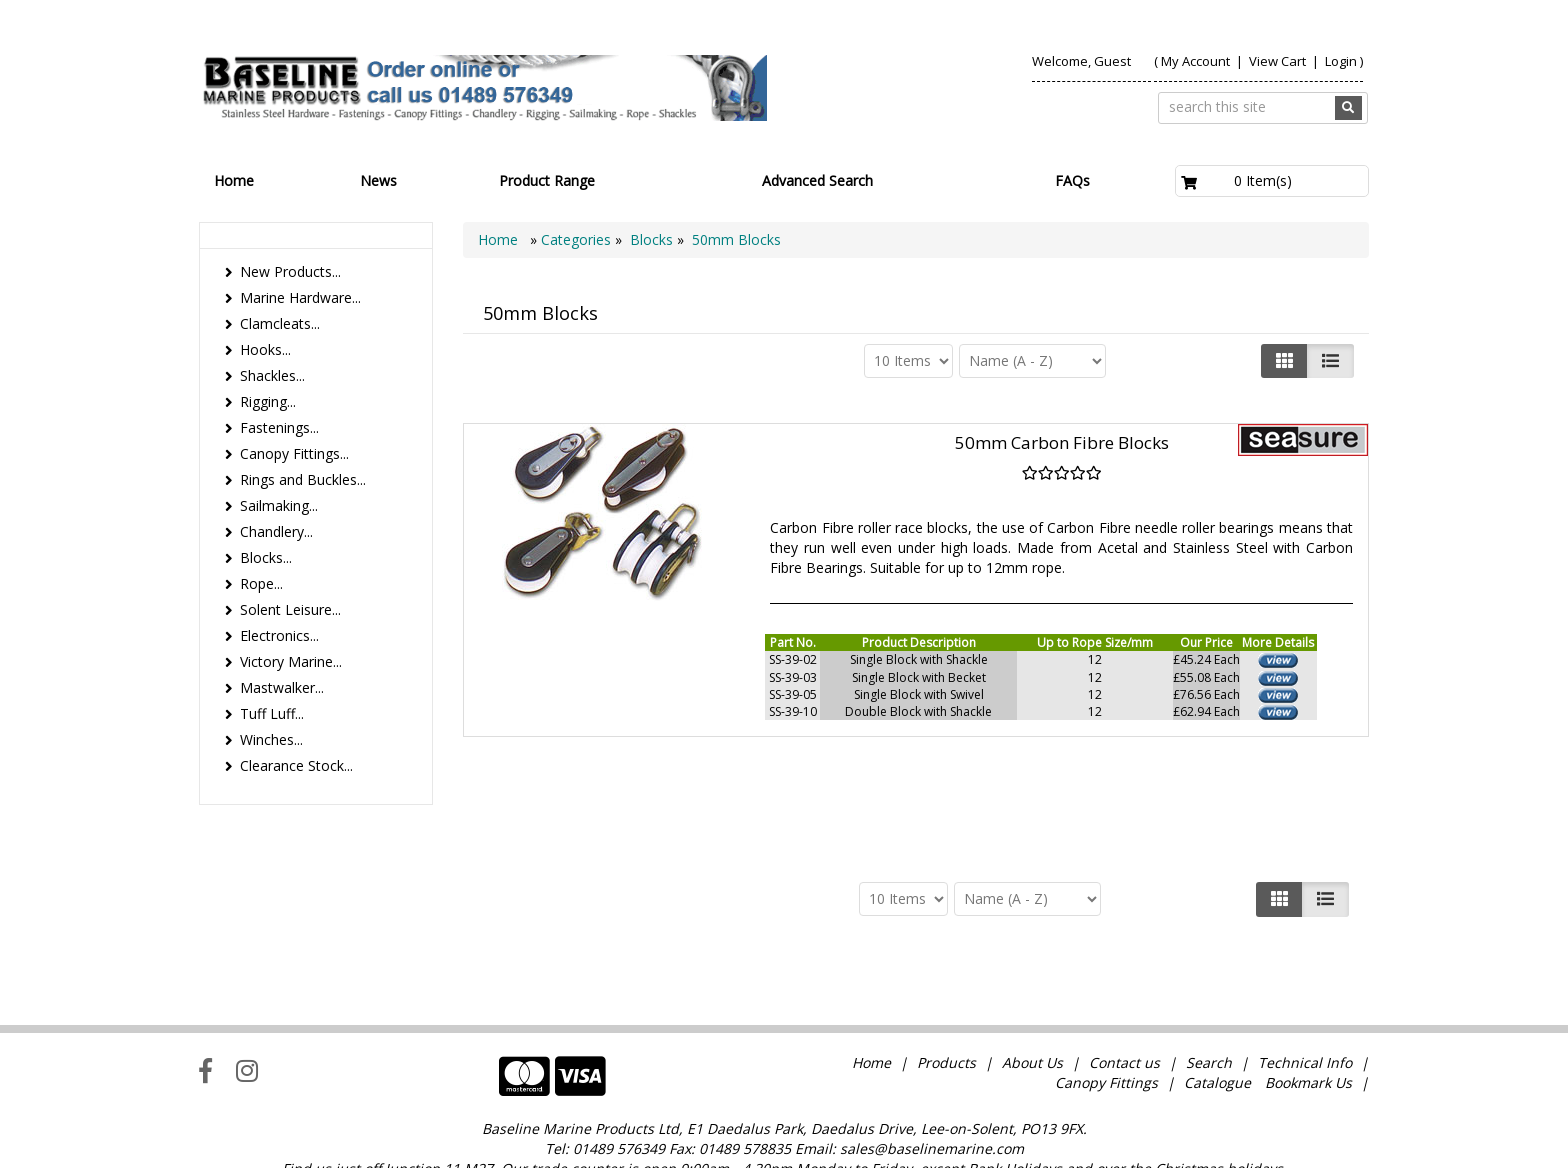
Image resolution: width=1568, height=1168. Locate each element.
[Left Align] (1284, 361)
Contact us (1124, 1021)
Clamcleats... (280, 323)
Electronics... (279, 635)
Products (946, 1021)
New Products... (290, 271)
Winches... (271, 739)
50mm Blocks (736, 239)
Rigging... (268, 401)
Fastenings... (279, 427)
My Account (1195, 61)
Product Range (547, 180)
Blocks (651, 239)
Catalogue (1217, 1041)
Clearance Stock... (296, 765)
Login (1341, 61)
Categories (578, 239)
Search (1211, 1021)
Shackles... (272, 375)
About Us (1032, 1021)
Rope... (261, 583)
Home (234, 180)
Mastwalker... (282, 687)
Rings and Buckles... (303, 479)
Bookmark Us (1308, 1041)
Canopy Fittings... (294, 453)
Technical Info (1305, 1021)
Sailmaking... (279, 505)
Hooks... (265, 349)
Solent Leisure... (290, 609)
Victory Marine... (291, 661)
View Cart (1279, 61)
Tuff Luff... (272, 713)
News (378, 180)
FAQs (1072, 180)
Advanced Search (817, 180)
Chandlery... (276, 531)
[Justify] (1330, 361)
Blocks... (266, 557)
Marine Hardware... (300, 297)
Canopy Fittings (1106, 1041)
